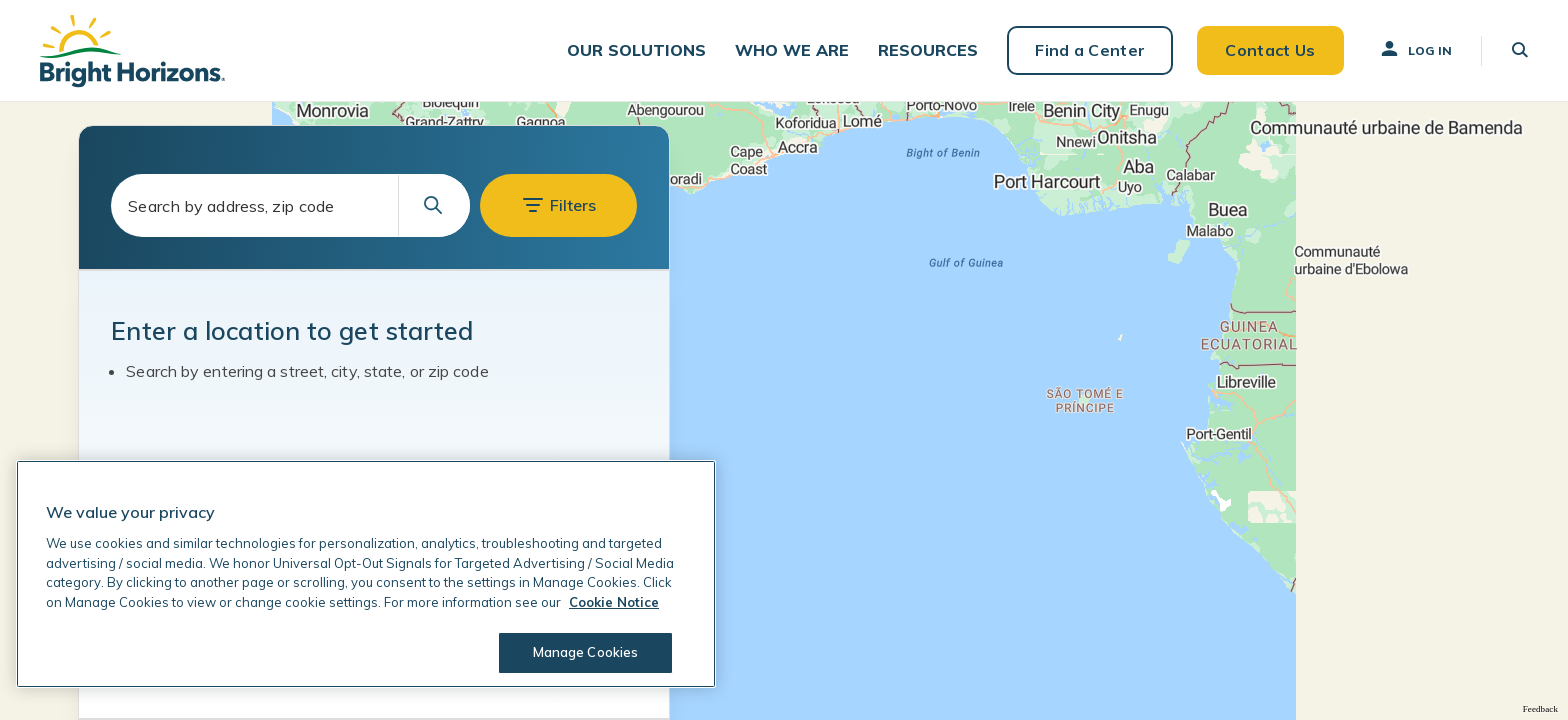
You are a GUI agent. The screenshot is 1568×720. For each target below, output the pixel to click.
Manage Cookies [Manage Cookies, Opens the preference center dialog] (586, 652)
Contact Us (1270, 50)
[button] (636, 50)
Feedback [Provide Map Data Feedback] (1540, 709)
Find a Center (1090, 50)
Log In (1415, 49)
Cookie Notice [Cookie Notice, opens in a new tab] (614, 602)
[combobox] (290, 205)
